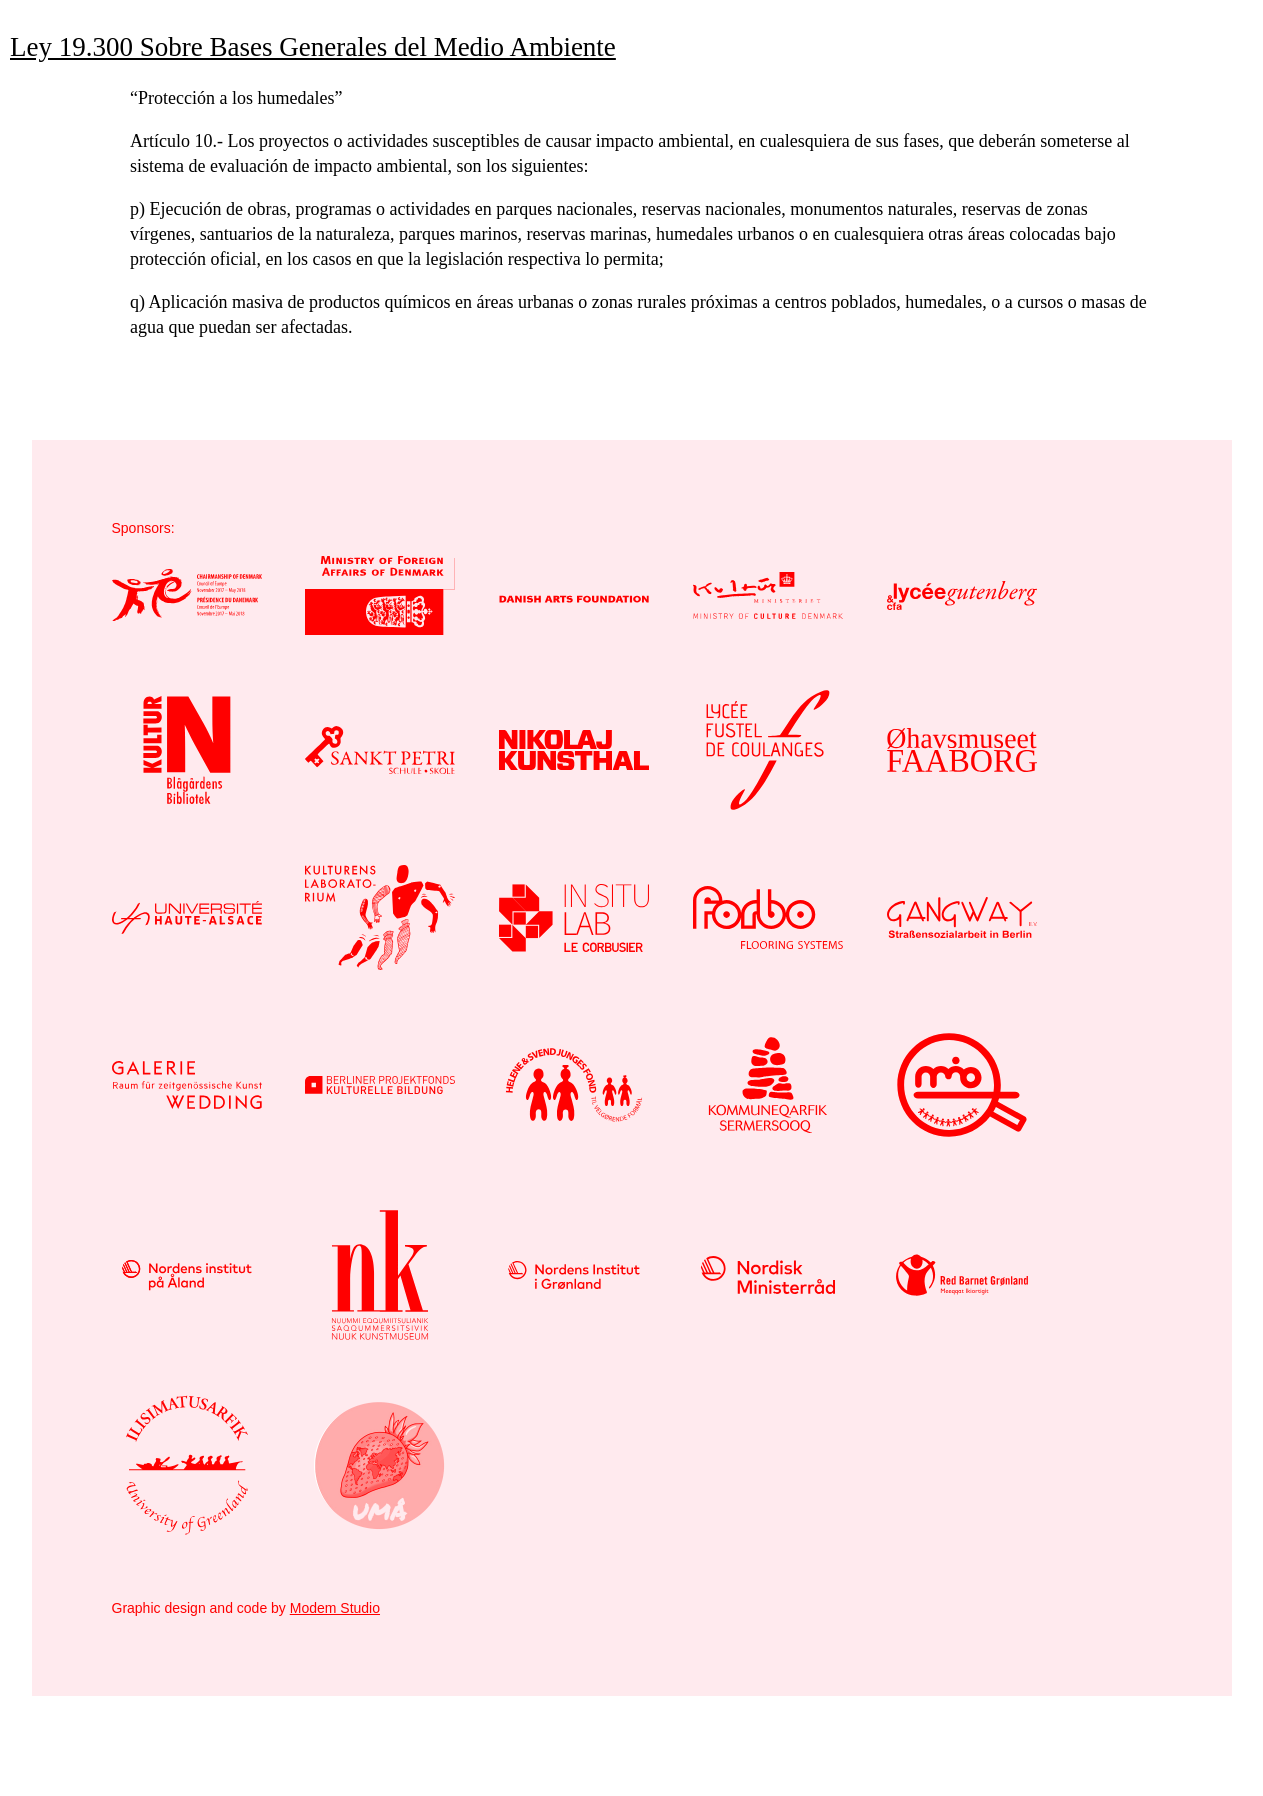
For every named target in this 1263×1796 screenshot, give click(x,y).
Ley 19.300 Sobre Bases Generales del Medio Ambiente (313, 47)
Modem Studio (335, 1608)
